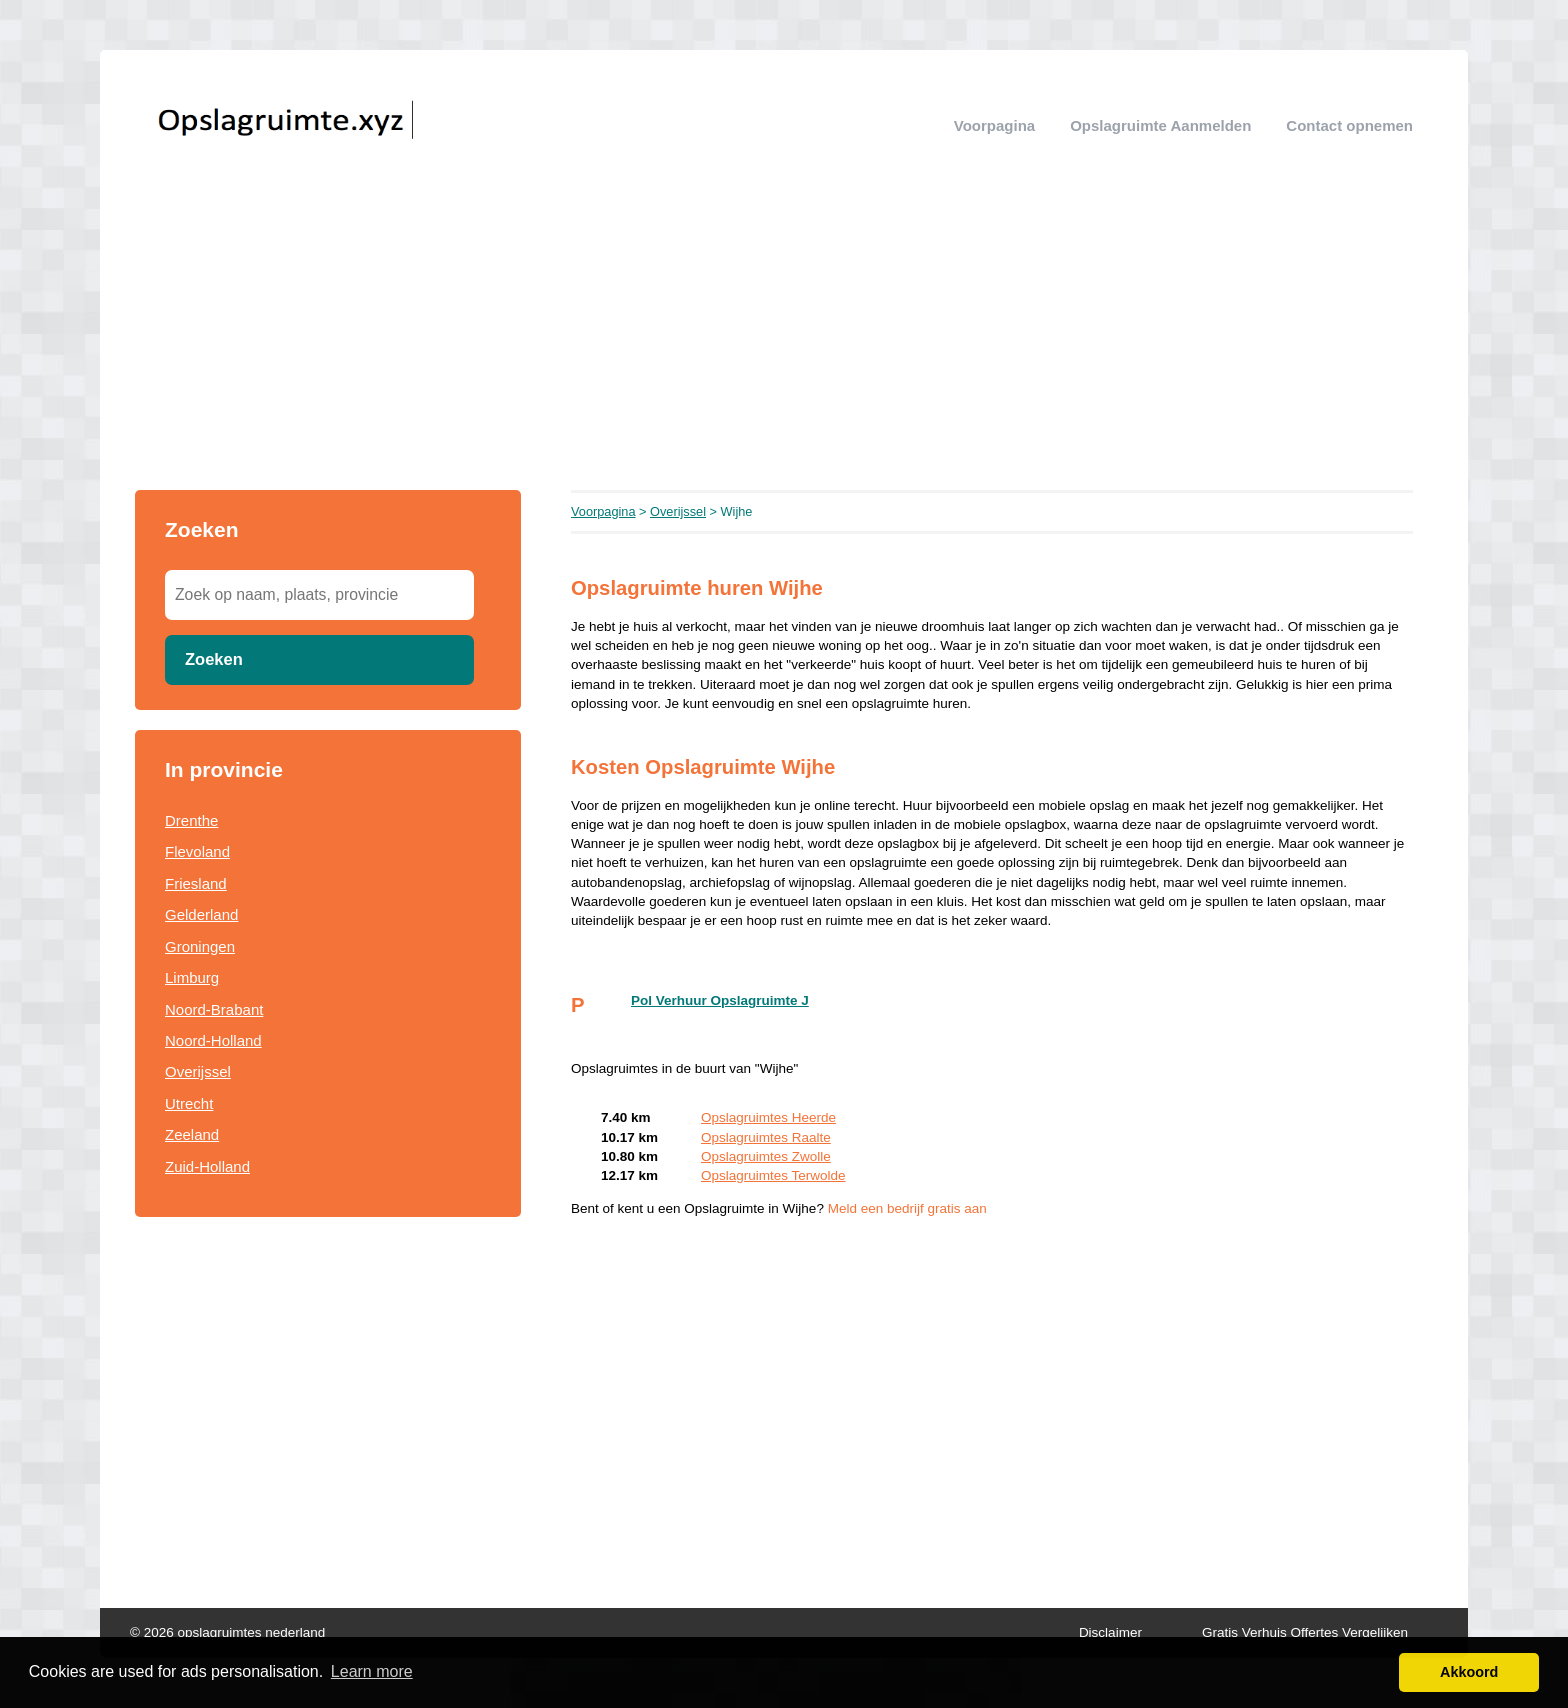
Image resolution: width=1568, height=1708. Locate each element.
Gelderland (201, 914)
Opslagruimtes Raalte (766, 1137)
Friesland (196, 883)
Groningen (200, 946)
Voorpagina (994, 125)
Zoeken (214, 659)
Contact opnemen (1349, 125)
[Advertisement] (784, 340)
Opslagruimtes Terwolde (773, 1175)
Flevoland (197, 851)
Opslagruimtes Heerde (768, 1117)
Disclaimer (1110, 1632)
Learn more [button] (372, 1671)
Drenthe (191, 820)
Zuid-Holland (207, 1166)
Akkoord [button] (1469, 1672)
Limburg (192, 977)
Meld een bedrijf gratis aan (907, 1208)
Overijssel (198, 1071)
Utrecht (189, 1103)
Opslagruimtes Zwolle (766, 1156)
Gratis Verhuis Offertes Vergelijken (1305, 1632)
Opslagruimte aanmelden (1160, 125)
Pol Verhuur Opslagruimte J (720, 1000)
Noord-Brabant (214, 1009)
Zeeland (192, 1134)
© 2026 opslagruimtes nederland (227, 1632)
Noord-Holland (213, 1040)
